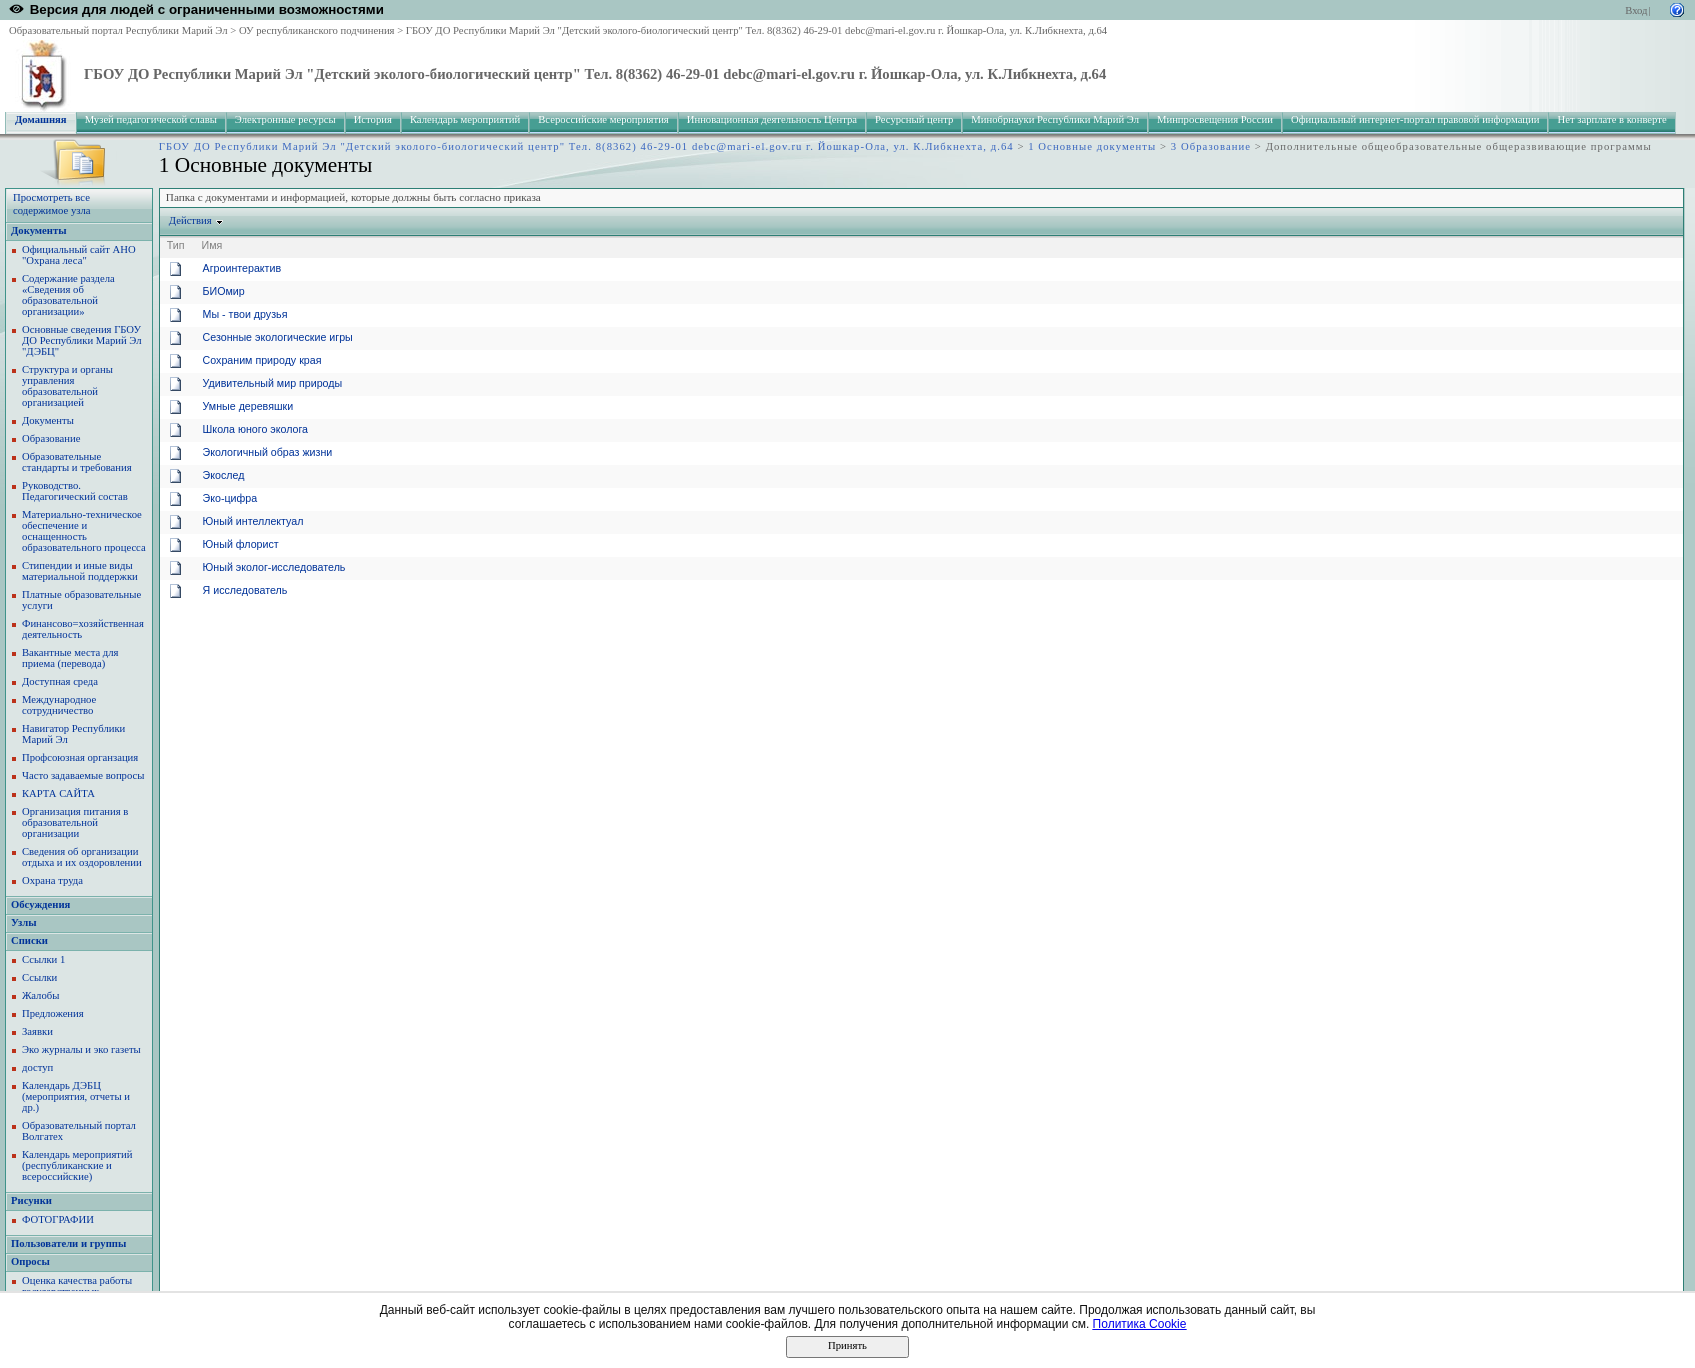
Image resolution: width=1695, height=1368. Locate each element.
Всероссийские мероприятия (603, 119)
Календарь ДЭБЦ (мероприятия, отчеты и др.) (76, 1096)
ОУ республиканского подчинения (317, 30)
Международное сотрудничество (59, 705)
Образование (51, 438)
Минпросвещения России (1215, 119)
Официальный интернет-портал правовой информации (1415, 119)
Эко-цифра (230, 498)
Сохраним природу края (262, 360)
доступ (37, 1067)
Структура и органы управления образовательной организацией (67, 386)
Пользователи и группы (68, 1243)
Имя (212, 245)
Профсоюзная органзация (80, 757)
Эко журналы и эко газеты (81, 1049)
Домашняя (41, 119)
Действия (191, 220)
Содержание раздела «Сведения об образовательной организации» (68, 295)
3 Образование (1211, 146)
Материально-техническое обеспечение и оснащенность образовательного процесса (84, 531)
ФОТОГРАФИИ (58, 1219)
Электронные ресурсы (285, 119)
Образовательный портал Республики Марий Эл (118, 30)
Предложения (53, 1013)
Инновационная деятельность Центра (772, 119)
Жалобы (40, 995)
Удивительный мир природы (273, 383)
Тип (176, 245)
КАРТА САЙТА (58, 793)
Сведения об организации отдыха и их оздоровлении (82, 857)
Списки (29, 940)
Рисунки (31, 1200)
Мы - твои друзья (245, 314)
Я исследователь (245, 590)
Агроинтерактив (242, 268)
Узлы (24, 922)
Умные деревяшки (248, 406)
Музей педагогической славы (151, 119)
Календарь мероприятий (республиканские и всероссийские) (77, 1165)
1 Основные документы (1092, 146)
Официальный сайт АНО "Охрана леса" (79, 255)
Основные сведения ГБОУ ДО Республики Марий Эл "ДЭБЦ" (82, 340)
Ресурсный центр (914, 119)
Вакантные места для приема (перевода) (70, 658)
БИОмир (224, 291)
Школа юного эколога (255, 429)
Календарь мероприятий (465, 119)
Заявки (37, 1031)
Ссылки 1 (43, 959)
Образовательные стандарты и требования (77, 462)
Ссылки (39, 977)
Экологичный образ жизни (268, 452)
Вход (1636, 10)
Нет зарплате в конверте (1611, 119)
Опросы (30, 1261)
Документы (39, 230)
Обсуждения (40, 904)
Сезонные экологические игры (278, 337)
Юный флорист (241, 544)
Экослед (224, 475)
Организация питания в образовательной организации (75, 822)
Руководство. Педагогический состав (75, 491)
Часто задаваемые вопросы (83, 775)
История (373, 119)
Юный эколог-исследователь (274, 567)
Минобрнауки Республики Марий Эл (1055, 119)
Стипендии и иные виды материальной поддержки (80, 571)
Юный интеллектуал (253, 521)
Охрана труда (52, 880)
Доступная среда (60, 681)
